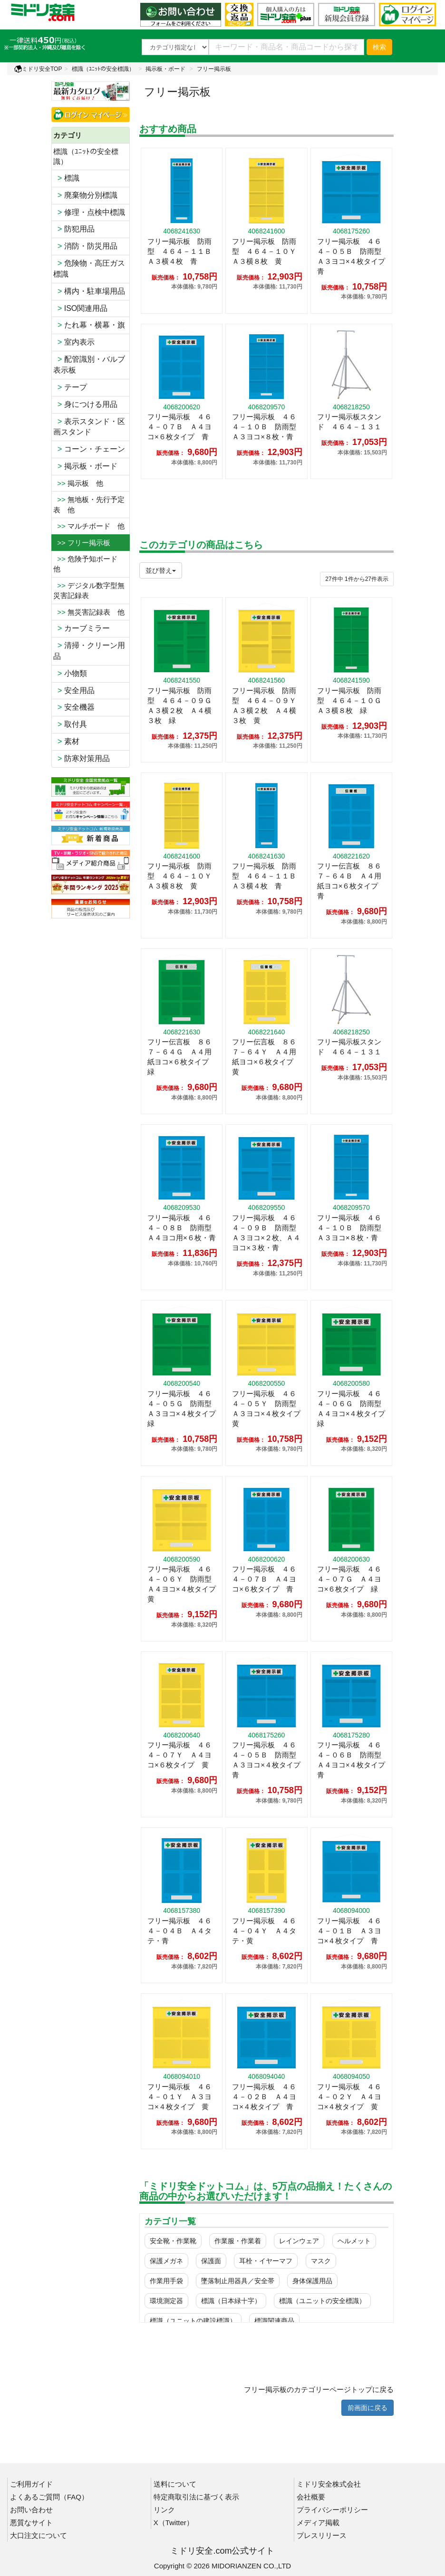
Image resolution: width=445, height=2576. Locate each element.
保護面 (211, 2261)
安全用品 (74, 690)
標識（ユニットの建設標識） (193, 2321)
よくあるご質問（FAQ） (49, 2497)
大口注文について (38, 2535)
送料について (175, 2484)
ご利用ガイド (31, 2484)
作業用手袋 (166, 2281)
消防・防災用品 (85, 246)
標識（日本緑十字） (231, 2301)
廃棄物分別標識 (85, 195)
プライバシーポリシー (332, 2510)
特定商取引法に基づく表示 (196, 2497)
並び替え (160, 570)
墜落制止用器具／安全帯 (237, 2281)
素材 (66, 741)
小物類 (70, 673)
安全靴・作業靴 (173, 2241)
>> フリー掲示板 (81, 543)
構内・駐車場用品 (89, 291)
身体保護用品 (312, 2281)
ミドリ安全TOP (38, 69)
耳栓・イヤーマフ (265, 2261)
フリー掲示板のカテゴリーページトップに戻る (319, 2389)
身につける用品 (85, 404)
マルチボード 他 (89, 526)
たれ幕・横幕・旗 (89, 325)
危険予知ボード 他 (89, 564)
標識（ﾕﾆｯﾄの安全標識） (103, 69)
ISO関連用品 (80, 308)
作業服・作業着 (237, 2241)
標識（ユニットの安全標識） (322, 2301)
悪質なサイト (31, 2522)
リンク (164, 2510)
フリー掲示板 (214, 69)
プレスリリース (322, 2535)
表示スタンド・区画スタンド (89, 426)
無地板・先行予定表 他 (89, 504)
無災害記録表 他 (89, 612)
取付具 (70, 724)
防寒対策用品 (81, 758)
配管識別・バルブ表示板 (89, 364)
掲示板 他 (78, 483)
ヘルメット (354, 2241)
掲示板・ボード (165, 69)
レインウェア (299, 2241)
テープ (70, 387)
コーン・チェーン (89, 449)
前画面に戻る (367, 2408)
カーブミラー (81, 628)
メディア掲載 (318, 2522)
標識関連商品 (274, 2321)
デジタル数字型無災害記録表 (89, 590)
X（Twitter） (173, 2522)
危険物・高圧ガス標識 (89, 268)
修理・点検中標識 (89, 212)
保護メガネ (166, 2261)
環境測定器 (166, 2301)
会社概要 (311, 2497)
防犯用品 (74, 229)
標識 (66, 178)
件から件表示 (356, 579)
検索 (379, 47)
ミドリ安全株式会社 (329, 2484)
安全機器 (74, 707)
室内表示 (74, 342)
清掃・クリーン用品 (89, 650)
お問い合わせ (31, 2510)
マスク (321, 2261)
